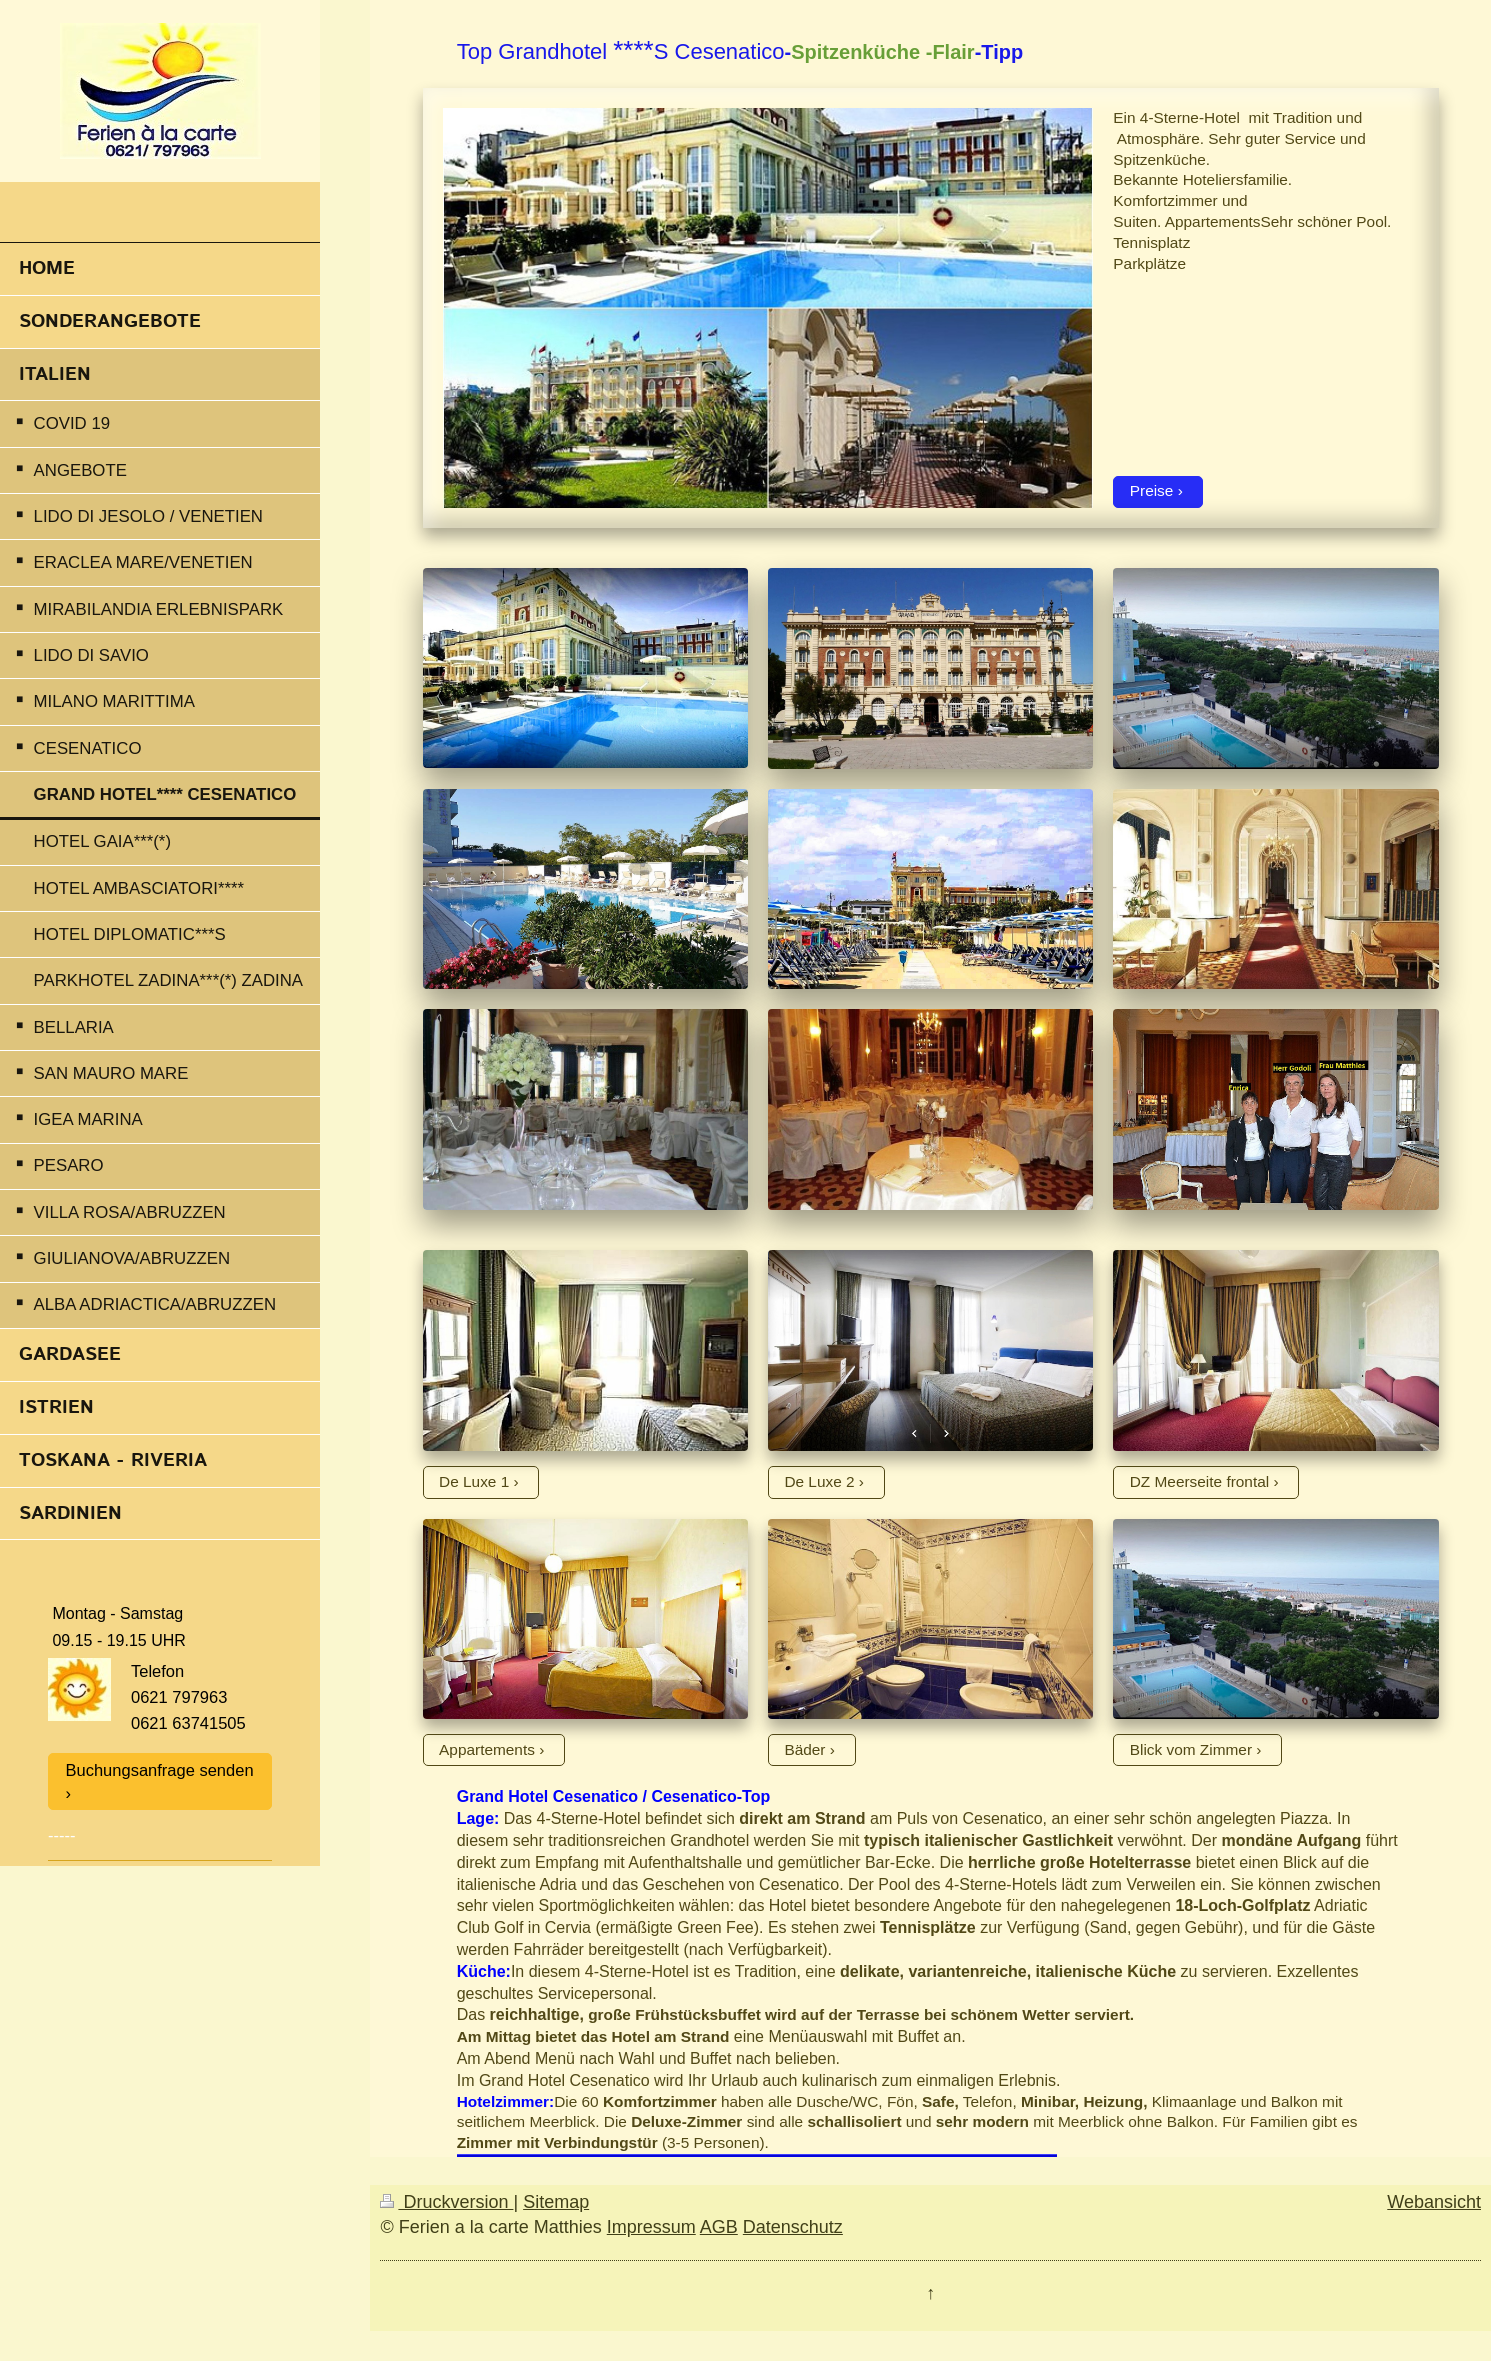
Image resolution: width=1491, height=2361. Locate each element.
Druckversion (446, 2202)
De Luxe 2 (819, 1481)
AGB (719, 2227)
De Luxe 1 (474, 1481)
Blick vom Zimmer (1191, 1749)
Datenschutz (793, 2227)
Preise (1152, 490)
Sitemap (556, 2202)
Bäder (804, 1749)
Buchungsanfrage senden (160, 1770)
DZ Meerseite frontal (1199, 1481)
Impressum (651, 2227)
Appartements (487, 1749)
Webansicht (1434, 2202)
